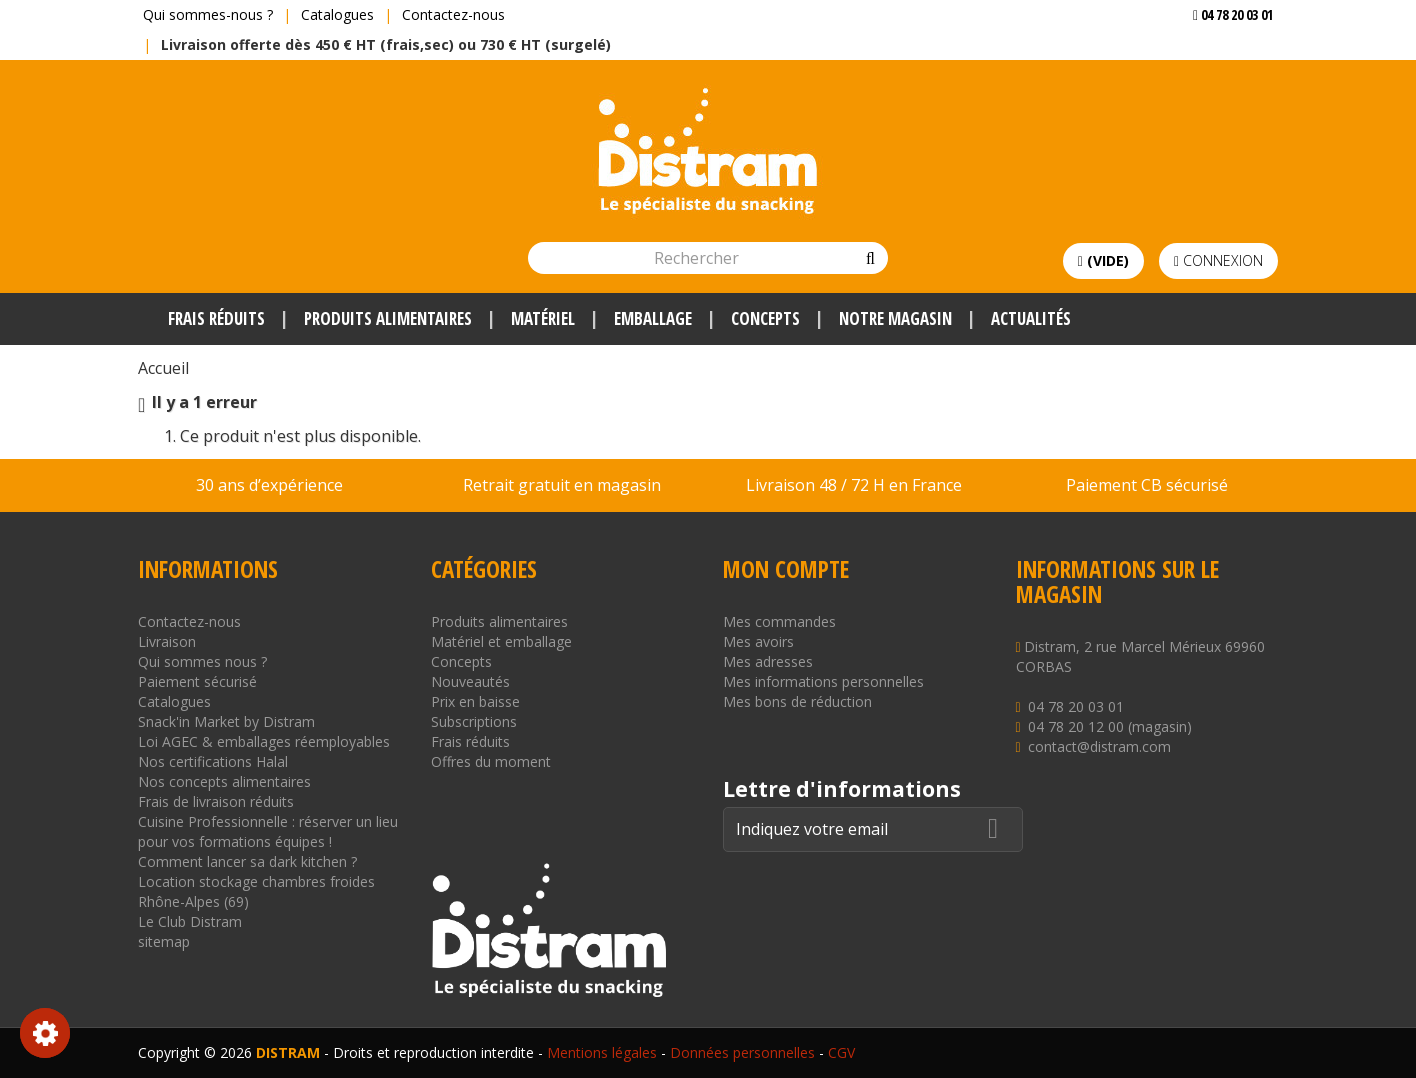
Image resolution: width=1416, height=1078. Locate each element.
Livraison (167, 641)
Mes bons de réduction (797, 701)
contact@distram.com (1099, 746)
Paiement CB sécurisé (1147, 485)
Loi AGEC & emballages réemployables (264, 741)
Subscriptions (474, 721)
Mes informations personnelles (823, 681)
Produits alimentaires (499, 621)
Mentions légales (602, 1052)
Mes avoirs (758, 641)
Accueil (163, 368)
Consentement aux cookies (45, 1033)
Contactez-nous (453, 14)
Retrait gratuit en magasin (562, 485)
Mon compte (786, 569)
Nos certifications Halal (213, 761)
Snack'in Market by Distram (226, 721)
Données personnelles (742, 1052)
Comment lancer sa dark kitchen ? (247, 861)
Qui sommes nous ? (202, 661)
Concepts (461, 661)
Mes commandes (779, 621)
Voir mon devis (1225, 54)
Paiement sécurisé (197, 681)
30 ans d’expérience (269, 485)
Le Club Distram (190, 921)
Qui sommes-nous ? (208, 14)
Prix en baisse (475, 701)
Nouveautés (470, 681)
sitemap (164, 941)
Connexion (1218, 260)
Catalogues (337, 14)
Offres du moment (491, 761)
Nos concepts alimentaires (224, 781)
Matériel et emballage (501, 641)
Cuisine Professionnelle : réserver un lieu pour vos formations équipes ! (268, 831)
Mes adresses (768, 661)
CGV (841, 1052)
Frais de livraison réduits (216, 801)
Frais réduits (470, 741)
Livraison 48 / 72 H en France (854, 485)
